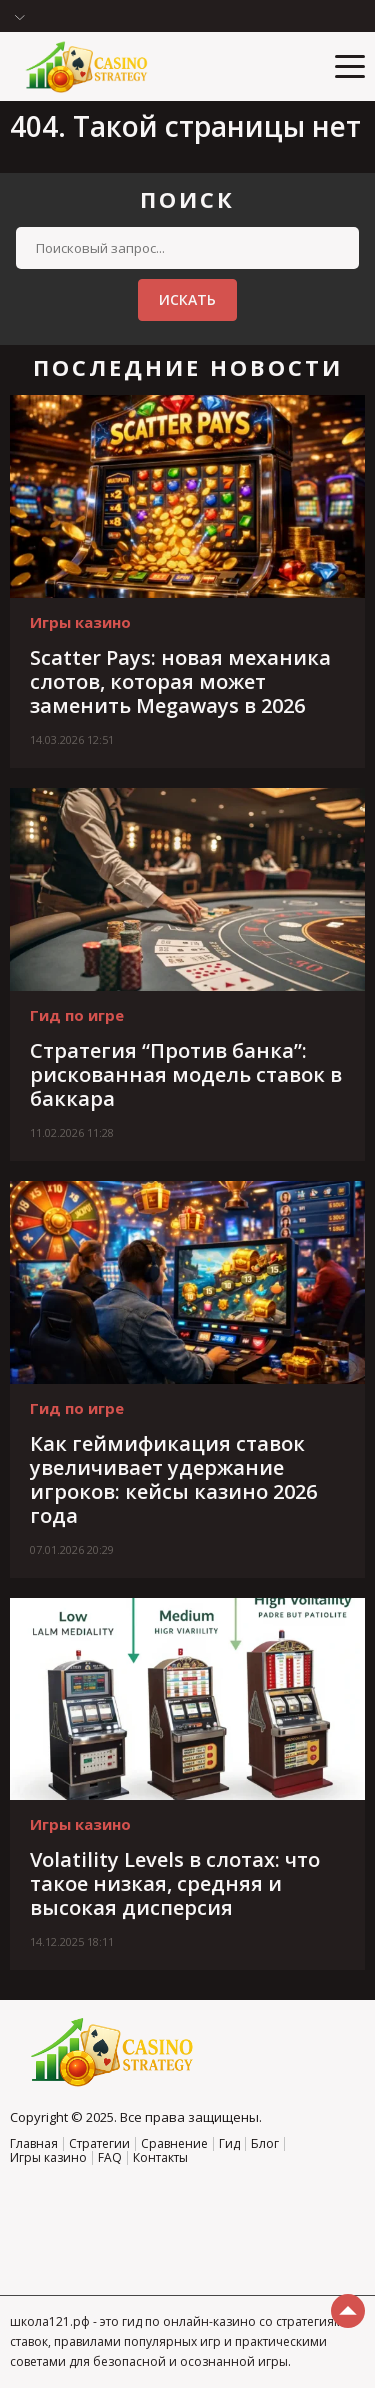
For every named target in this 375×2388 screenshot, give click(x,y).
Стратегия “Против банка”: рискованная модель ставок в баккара (186, 1074)
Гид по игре (77, 1015)
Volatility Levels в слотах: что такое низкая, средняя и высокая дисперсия (175, 1883)
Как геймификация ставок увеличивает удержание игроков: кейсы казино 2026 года (173, 1479)
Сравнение (174, 2143)
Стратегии (99, 2143)
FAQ (110, 2157)
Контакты (160, 2157)
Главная (34, 2143)
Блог (265, 2143)
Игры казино (80, 622)
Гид (229, 2143)
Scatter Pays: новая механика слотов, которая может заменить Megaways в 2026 (180, 681)
